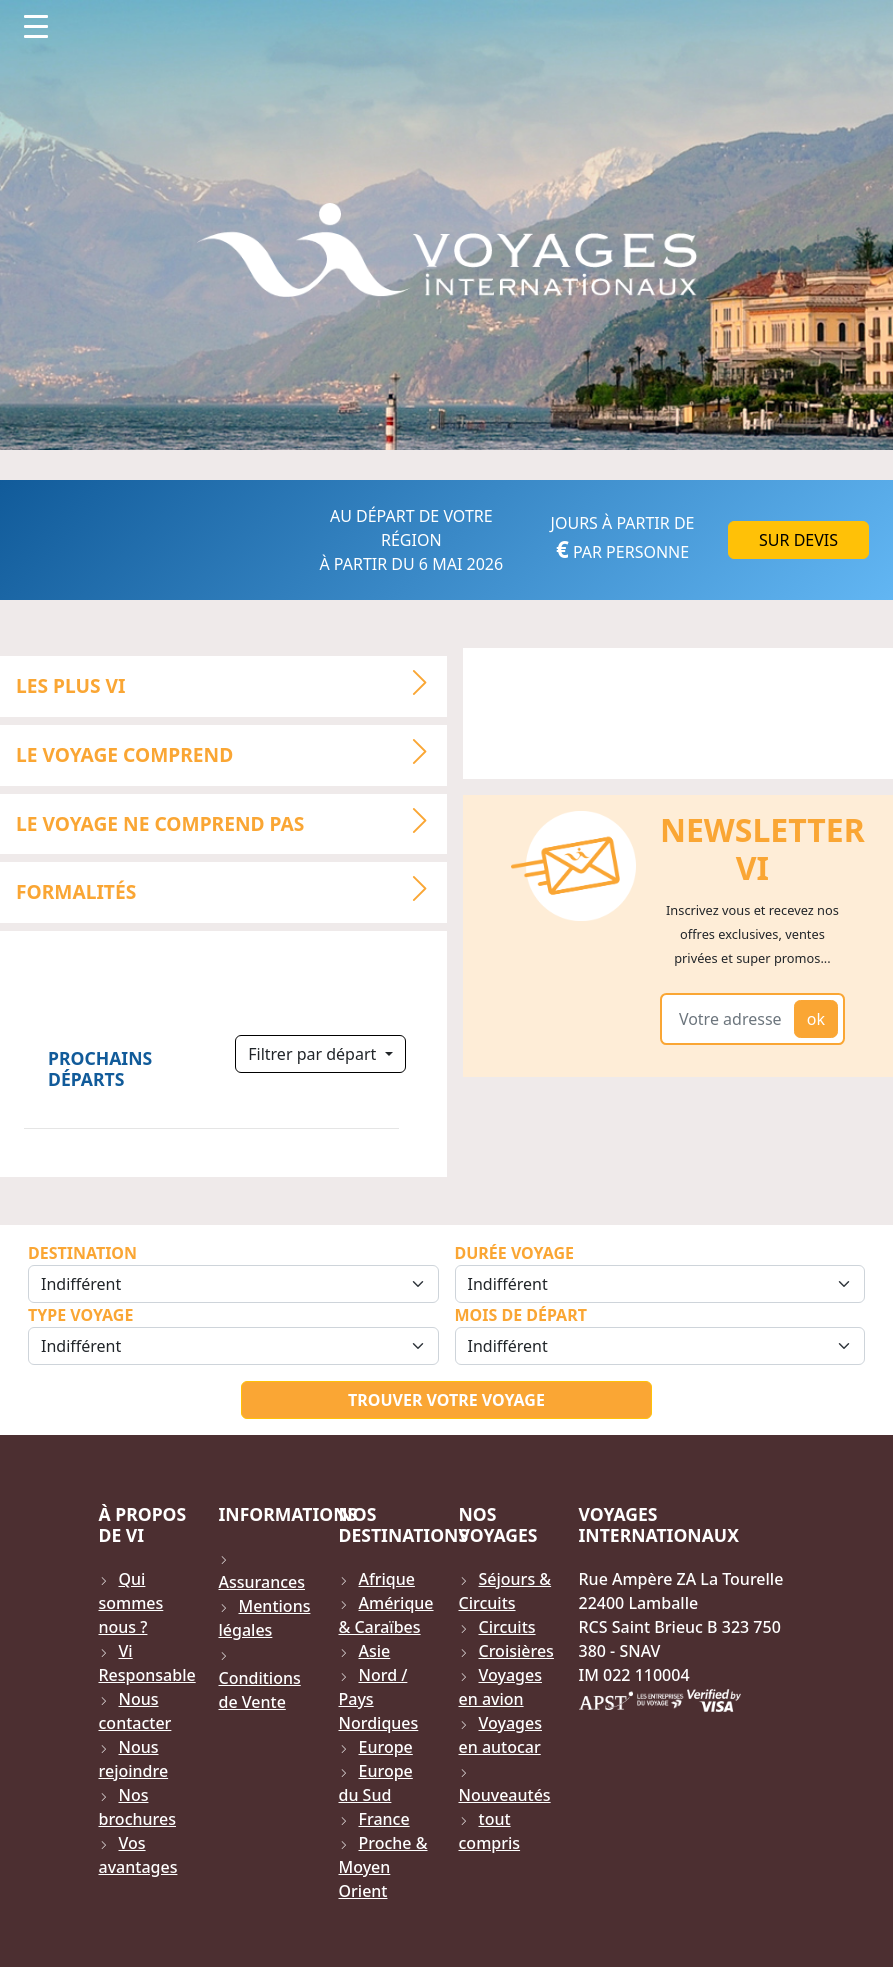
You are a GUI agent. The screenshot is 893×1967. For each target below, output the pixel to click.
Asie (375, 1651)
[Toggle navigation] (36, 26)
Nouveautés (505, 1795)
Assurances (262, 1582)
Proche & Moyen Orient (383, 1867)
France (384, 1819)
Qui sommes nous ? (131, 1603)
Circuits (507, 1627)
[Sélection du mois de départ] (660, 1346)
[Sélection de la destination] (233, 1284)
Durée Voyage (514, 1253)
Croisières (516, 1651)
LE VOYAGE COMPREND (230, 752)
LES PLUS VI (230, 683)
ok (816, 1019)
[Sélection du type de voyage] (233, 1346)
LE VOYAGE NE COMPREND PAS (230, 821)
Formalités (230, 890)
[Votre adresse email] (731, 1019)
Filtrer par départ (314, 1054)
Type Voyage (80, 1315)
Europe (386, 1747)
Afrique (387, 1579)
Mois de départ (521, 1315)
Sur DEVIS (798, 540)
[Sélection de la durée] (660, 1284)
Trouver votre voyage (446, 1400)
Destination (82, 1253)
